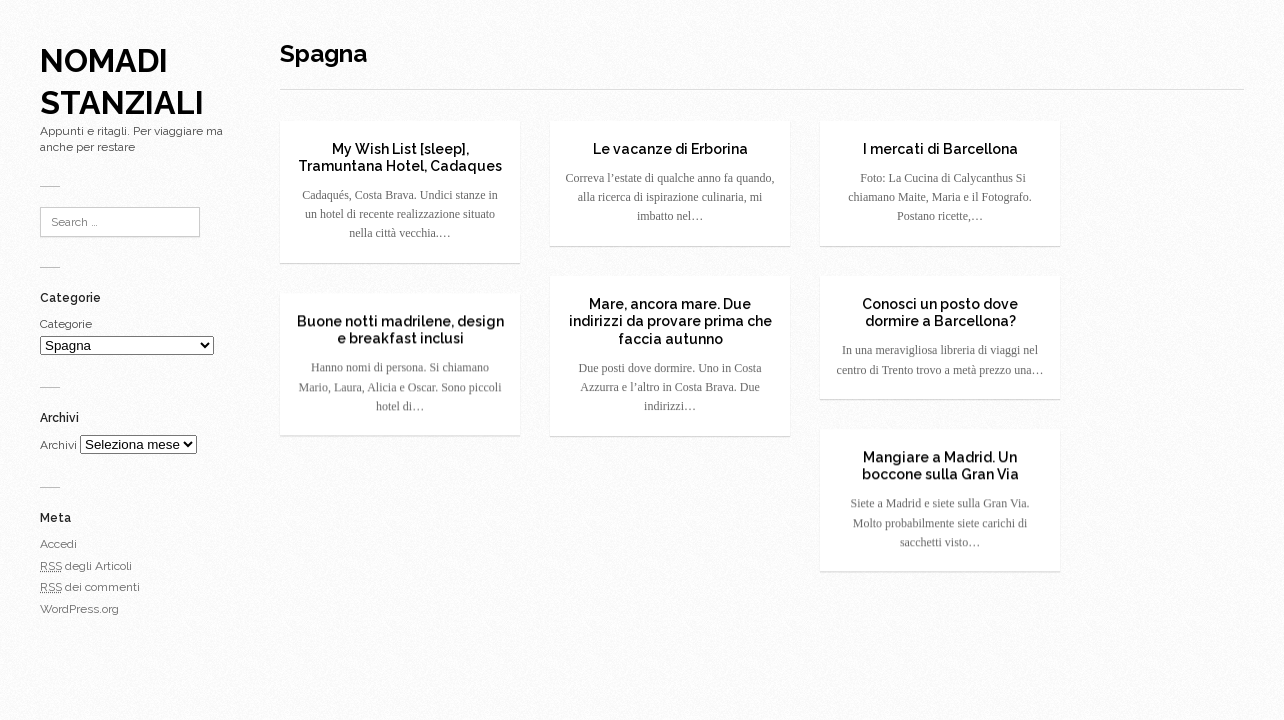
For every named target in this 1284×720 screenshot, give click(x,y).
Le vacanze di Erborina (670, 149)
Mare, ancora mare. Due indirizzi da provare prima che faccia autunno (670, 321)
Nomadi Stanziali (122, 81)
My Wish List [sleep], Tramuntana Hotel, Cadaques (400, 158)
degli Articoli (86, 566)
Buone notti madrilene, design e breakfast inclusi (400, 330)
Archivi (58, 445)
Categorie (66, 324)
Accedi (58, 544)
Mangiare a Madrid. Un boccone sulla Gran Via (940, 466)
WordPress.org (79, 609)
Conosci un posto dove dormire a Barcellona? (940, 313)
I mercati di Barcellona (940, 149)
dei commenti (90, 587)
